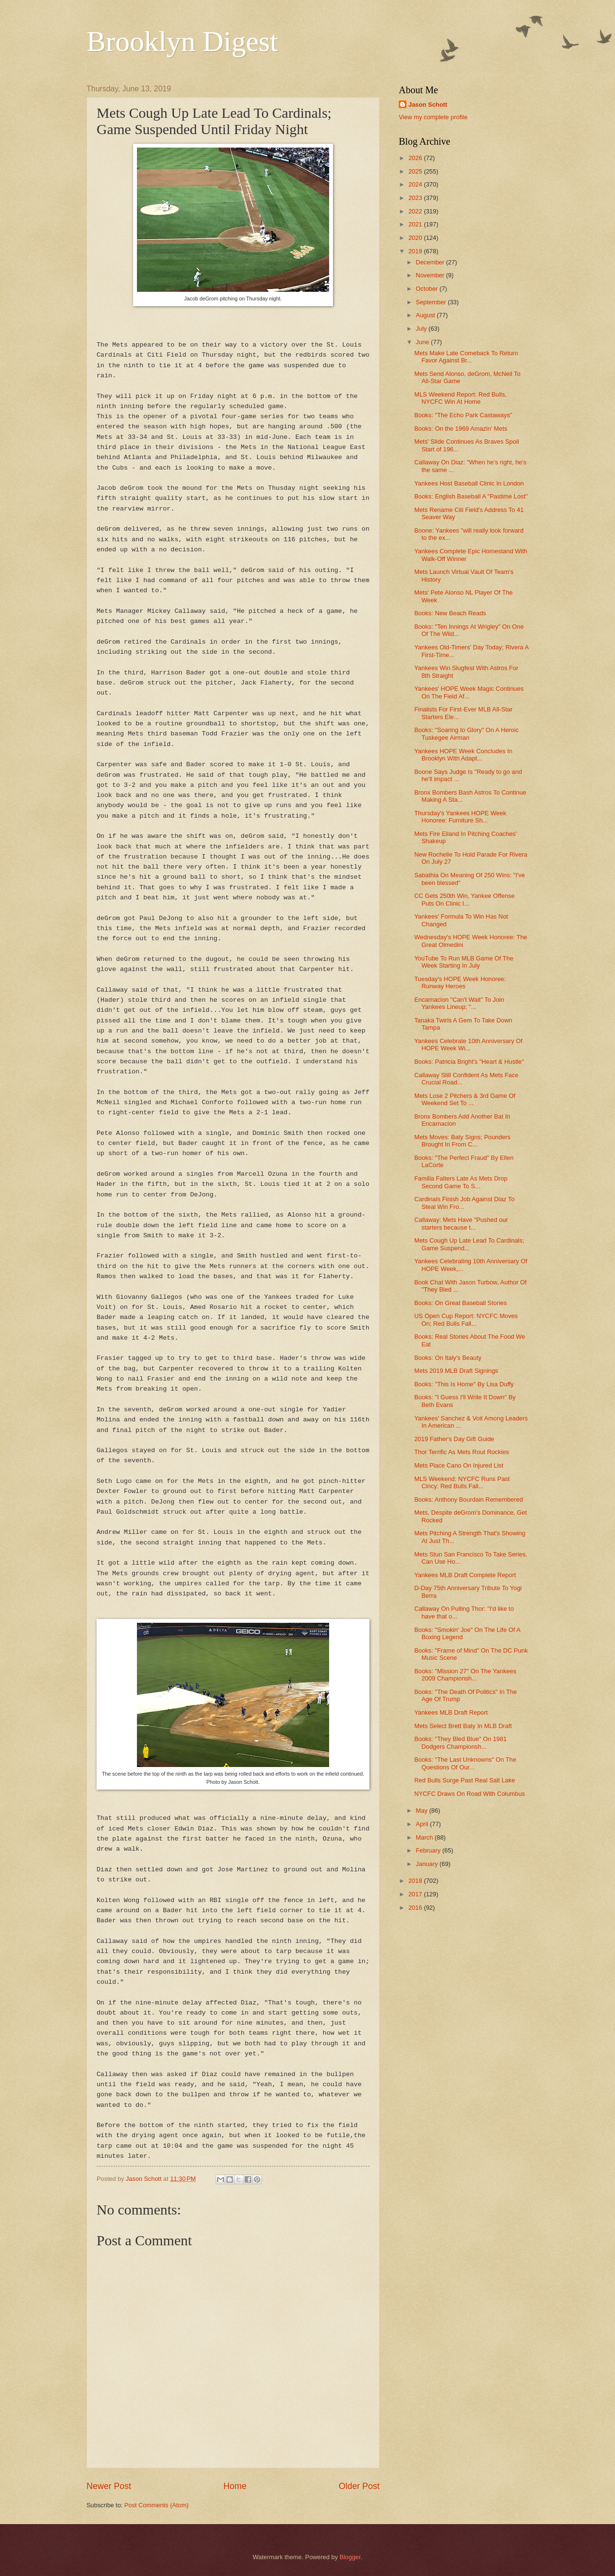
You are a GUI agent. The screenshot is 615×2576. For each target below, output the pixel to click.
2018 (416, 1880)
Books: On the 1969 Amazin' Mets (460, 428)
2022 (416, 211)
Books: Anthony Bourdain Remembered (468, 1499)
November (431, 275)
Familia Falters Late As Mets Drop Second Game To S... (460, 1182)
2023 (416, 197)
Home (234, 2486)
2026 (416, 158)
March (425, 1837)
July (422, 328)
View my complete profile (433, 117)
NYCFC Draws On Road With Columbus (469, 1793)
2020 (416, 237)
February (429, 1850)
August (426, 315)
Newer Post (108, 2486)
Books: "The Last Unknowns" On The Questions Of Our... (465, 1763)
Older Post (359, 2486)
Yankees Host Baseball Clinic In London (469, 483)
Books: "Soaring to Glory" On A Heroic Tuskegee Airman (466, 733)
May (422, 1810)
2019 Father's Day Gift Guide (454, 1439)
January (427, 1863)
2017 (416, 1894)
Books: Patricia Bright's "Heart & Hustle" (469, 1061)
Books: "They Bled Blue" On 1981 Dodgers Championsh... (460, 1742)
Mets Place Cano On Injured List (458, 1465)
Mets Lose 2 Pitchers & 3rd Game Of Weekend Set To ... (464, 1099)
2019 (416, 251)
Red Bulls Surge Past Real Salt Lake (464, 1780)
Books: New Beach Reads (450, 613)
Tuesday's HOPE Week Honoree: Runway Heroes (460, 982)
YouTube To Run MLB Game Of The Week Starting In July (463, 962)
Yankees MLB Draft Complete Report (465, 1575)
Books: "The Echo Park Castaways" (463, 415)
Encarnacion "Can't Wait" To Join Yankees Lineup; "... (459, 1003)
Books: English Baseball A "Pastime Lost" (471, 496)
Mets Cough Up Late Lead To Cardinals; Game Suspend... (469, 1244)
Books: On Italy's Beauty (447, 1357)
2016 (416, 1907)
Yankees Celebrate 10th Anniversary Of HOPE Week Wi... (468, 1044)
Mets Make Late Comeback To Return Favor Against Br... (466, 356)
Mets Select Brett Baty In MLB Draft (463, 1726)
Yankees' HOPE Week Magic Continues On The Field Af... (468, 692)
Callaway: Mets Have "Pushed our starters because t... (461, 1223)
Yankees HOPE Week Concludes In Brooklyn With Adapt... (463, 754)
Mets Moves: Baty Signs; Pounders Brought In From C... (462, 1140)
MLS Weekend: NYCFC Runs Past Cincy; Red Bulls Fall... (462, 1482)
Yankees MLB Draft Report (451, 1712)
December (431, 262)
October (427, 288)
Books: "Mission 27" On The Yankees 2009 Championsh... (465, 1675)
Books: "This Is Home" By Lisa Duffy (464, 1384)
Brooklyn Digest (182, 41)
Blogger (350, 2557)
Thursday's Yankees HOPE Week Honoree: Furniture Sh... (460, 816)
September (432, 302)
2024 (416, 184)
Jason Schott (427, 104)
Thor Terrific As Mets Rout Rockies (461, 1452)
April (423, 1824)
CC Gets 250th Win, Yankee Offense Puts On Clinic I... (464, 899)
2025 (416, 171)
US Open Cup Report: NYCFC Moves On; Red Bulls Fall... (465, 1319)
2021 (416, 224)
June (423, 342)
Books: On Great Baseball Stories (460, 1303)
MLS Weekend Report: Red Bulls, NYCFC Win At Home (460, 398)
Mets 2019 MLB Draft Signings (456, 1370)
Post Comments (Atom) (156, 2505)
